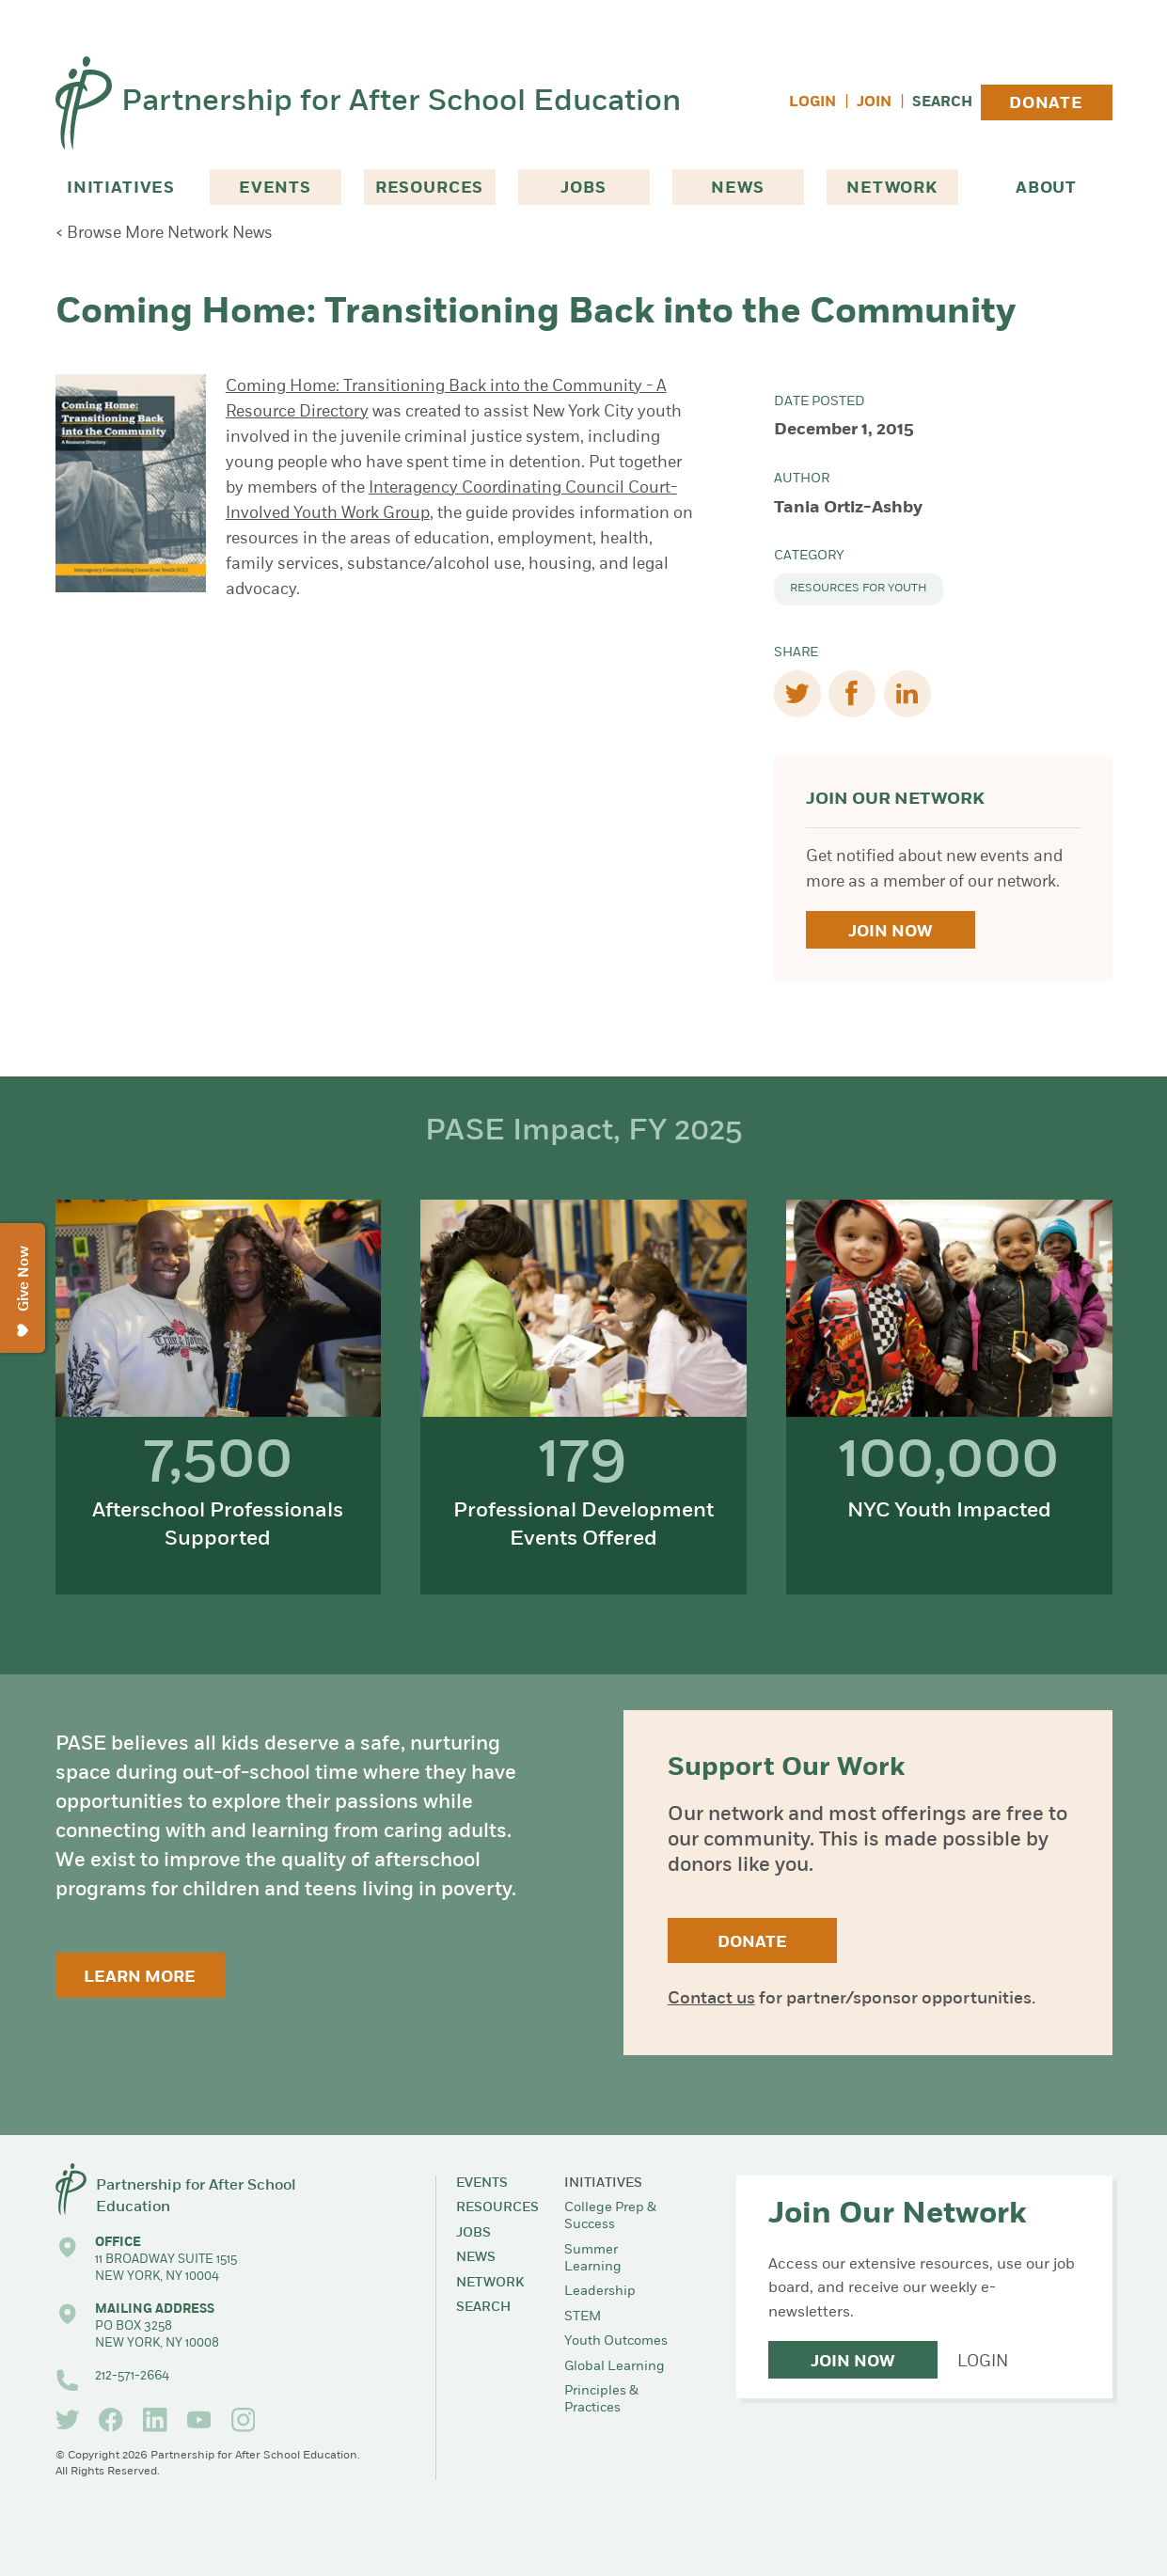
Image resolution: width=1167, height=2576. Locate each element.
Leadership (600, 2292)
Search (942, 103)
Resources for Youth (858, 588)
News (737, 188)
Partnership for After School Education (401, 102)
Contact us (711, 1999)
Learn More (140, 1978)
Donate (1046, 104)
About (1046, 188)
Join (874, 103)
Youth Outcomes (616, 2341)
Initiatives (121, 188)
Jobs (583, 188)
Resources (429, 188)
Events (275, 188)
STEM (582, 2317)
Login (812, 103)
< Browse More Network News (164, 234)
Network (892, 188)
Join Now (890, 932)
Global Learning (614, 2367)
